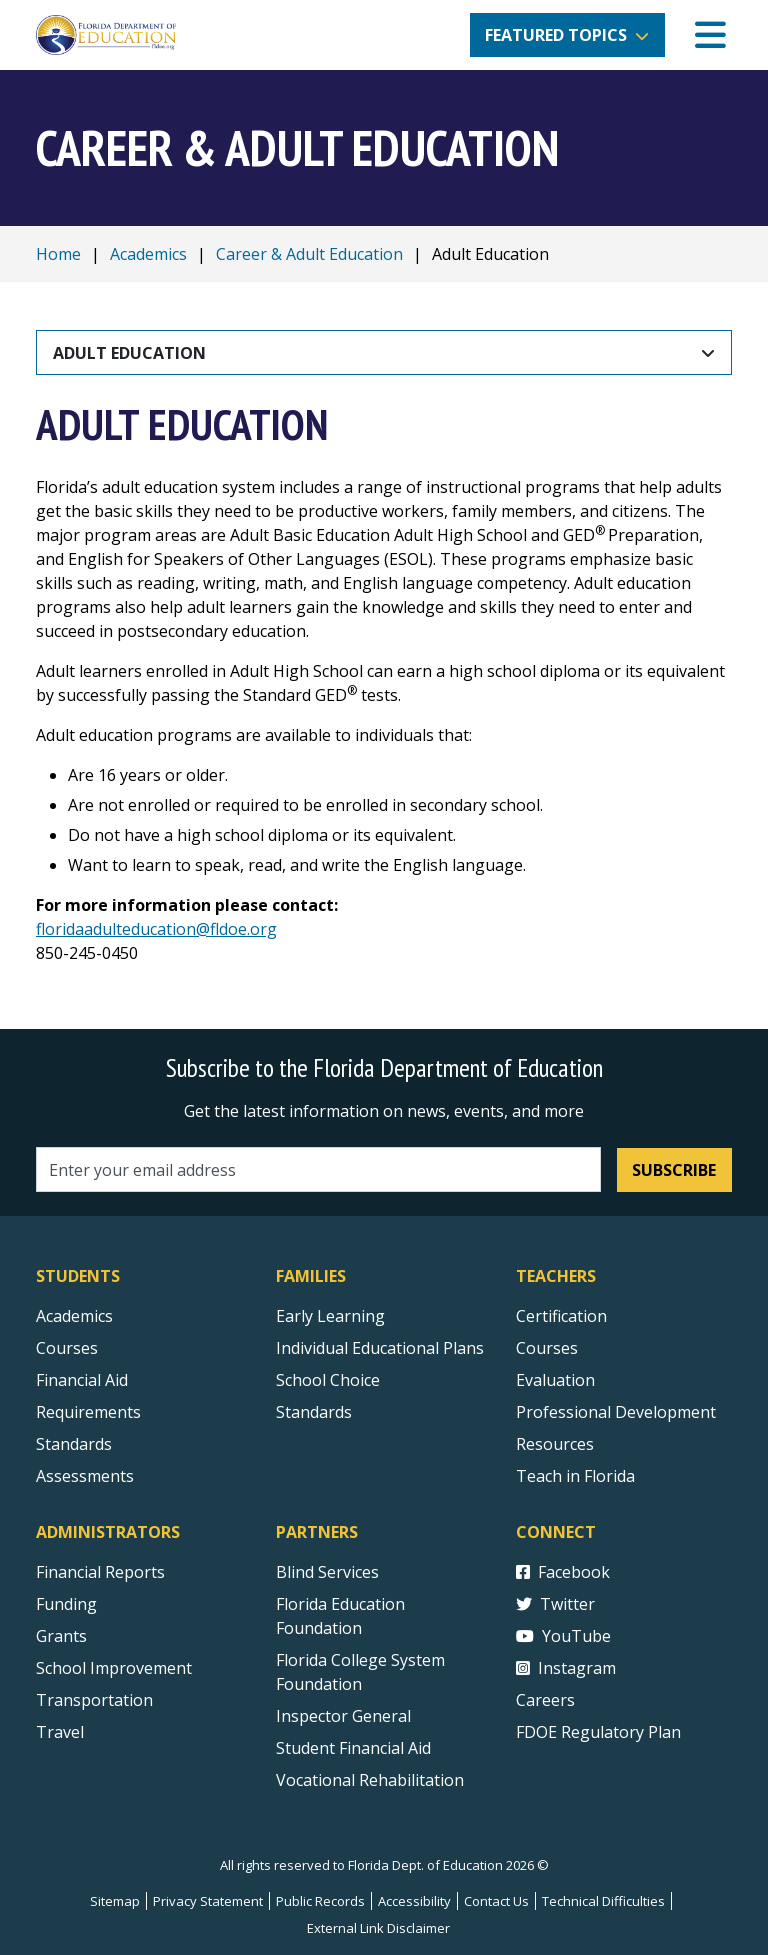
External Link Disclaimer (378, 1928)
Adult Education (129, 353)
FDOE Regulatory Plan (598, 1732)
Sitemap (115, 1901)
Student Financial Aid (353, 1748)
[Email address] (318, 1169)
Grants (61, 1636)
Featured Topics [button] (556, 35)
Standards (314, 1412)
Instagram (566, 1668)
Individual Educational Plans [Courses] (380, 1348)
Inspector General (343, 1716)
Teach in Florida (575, 1476)
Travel (60, 1732)
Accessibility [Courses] (414, 1901)
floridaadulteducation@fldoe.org (156, 929)
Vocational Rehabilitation (370, 1780)
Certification (561, 1316)
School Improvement (114, 1668)
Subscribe (674, 1170)
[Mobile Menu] (710, 35)
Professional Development (616, 1412)
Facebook (563, 1572)
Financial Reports (100, 1572)
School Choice (328, 1380)
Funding (66, 1604)
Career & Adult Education (309, 254)
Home (58, 254)
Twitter (555, 1604)
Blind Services (327, 1572)
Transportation (94, 1700)
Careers (545, 1700)
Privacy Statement (208, 1901)
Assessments (85, 1476)
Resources (555, 1444)
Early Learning (330, 1316)
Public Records (320, 1901)
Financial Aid (82, 1380)
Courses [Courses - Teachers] (547, 1348)
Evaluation (555, 1380)
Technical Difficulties (603, 1901)
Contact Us (496, 1901)
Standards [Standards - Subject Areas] (74, 1444)
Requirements (88, 1412)
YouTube (563, 1636)
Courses (67, 1348)
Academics (148, 254)
